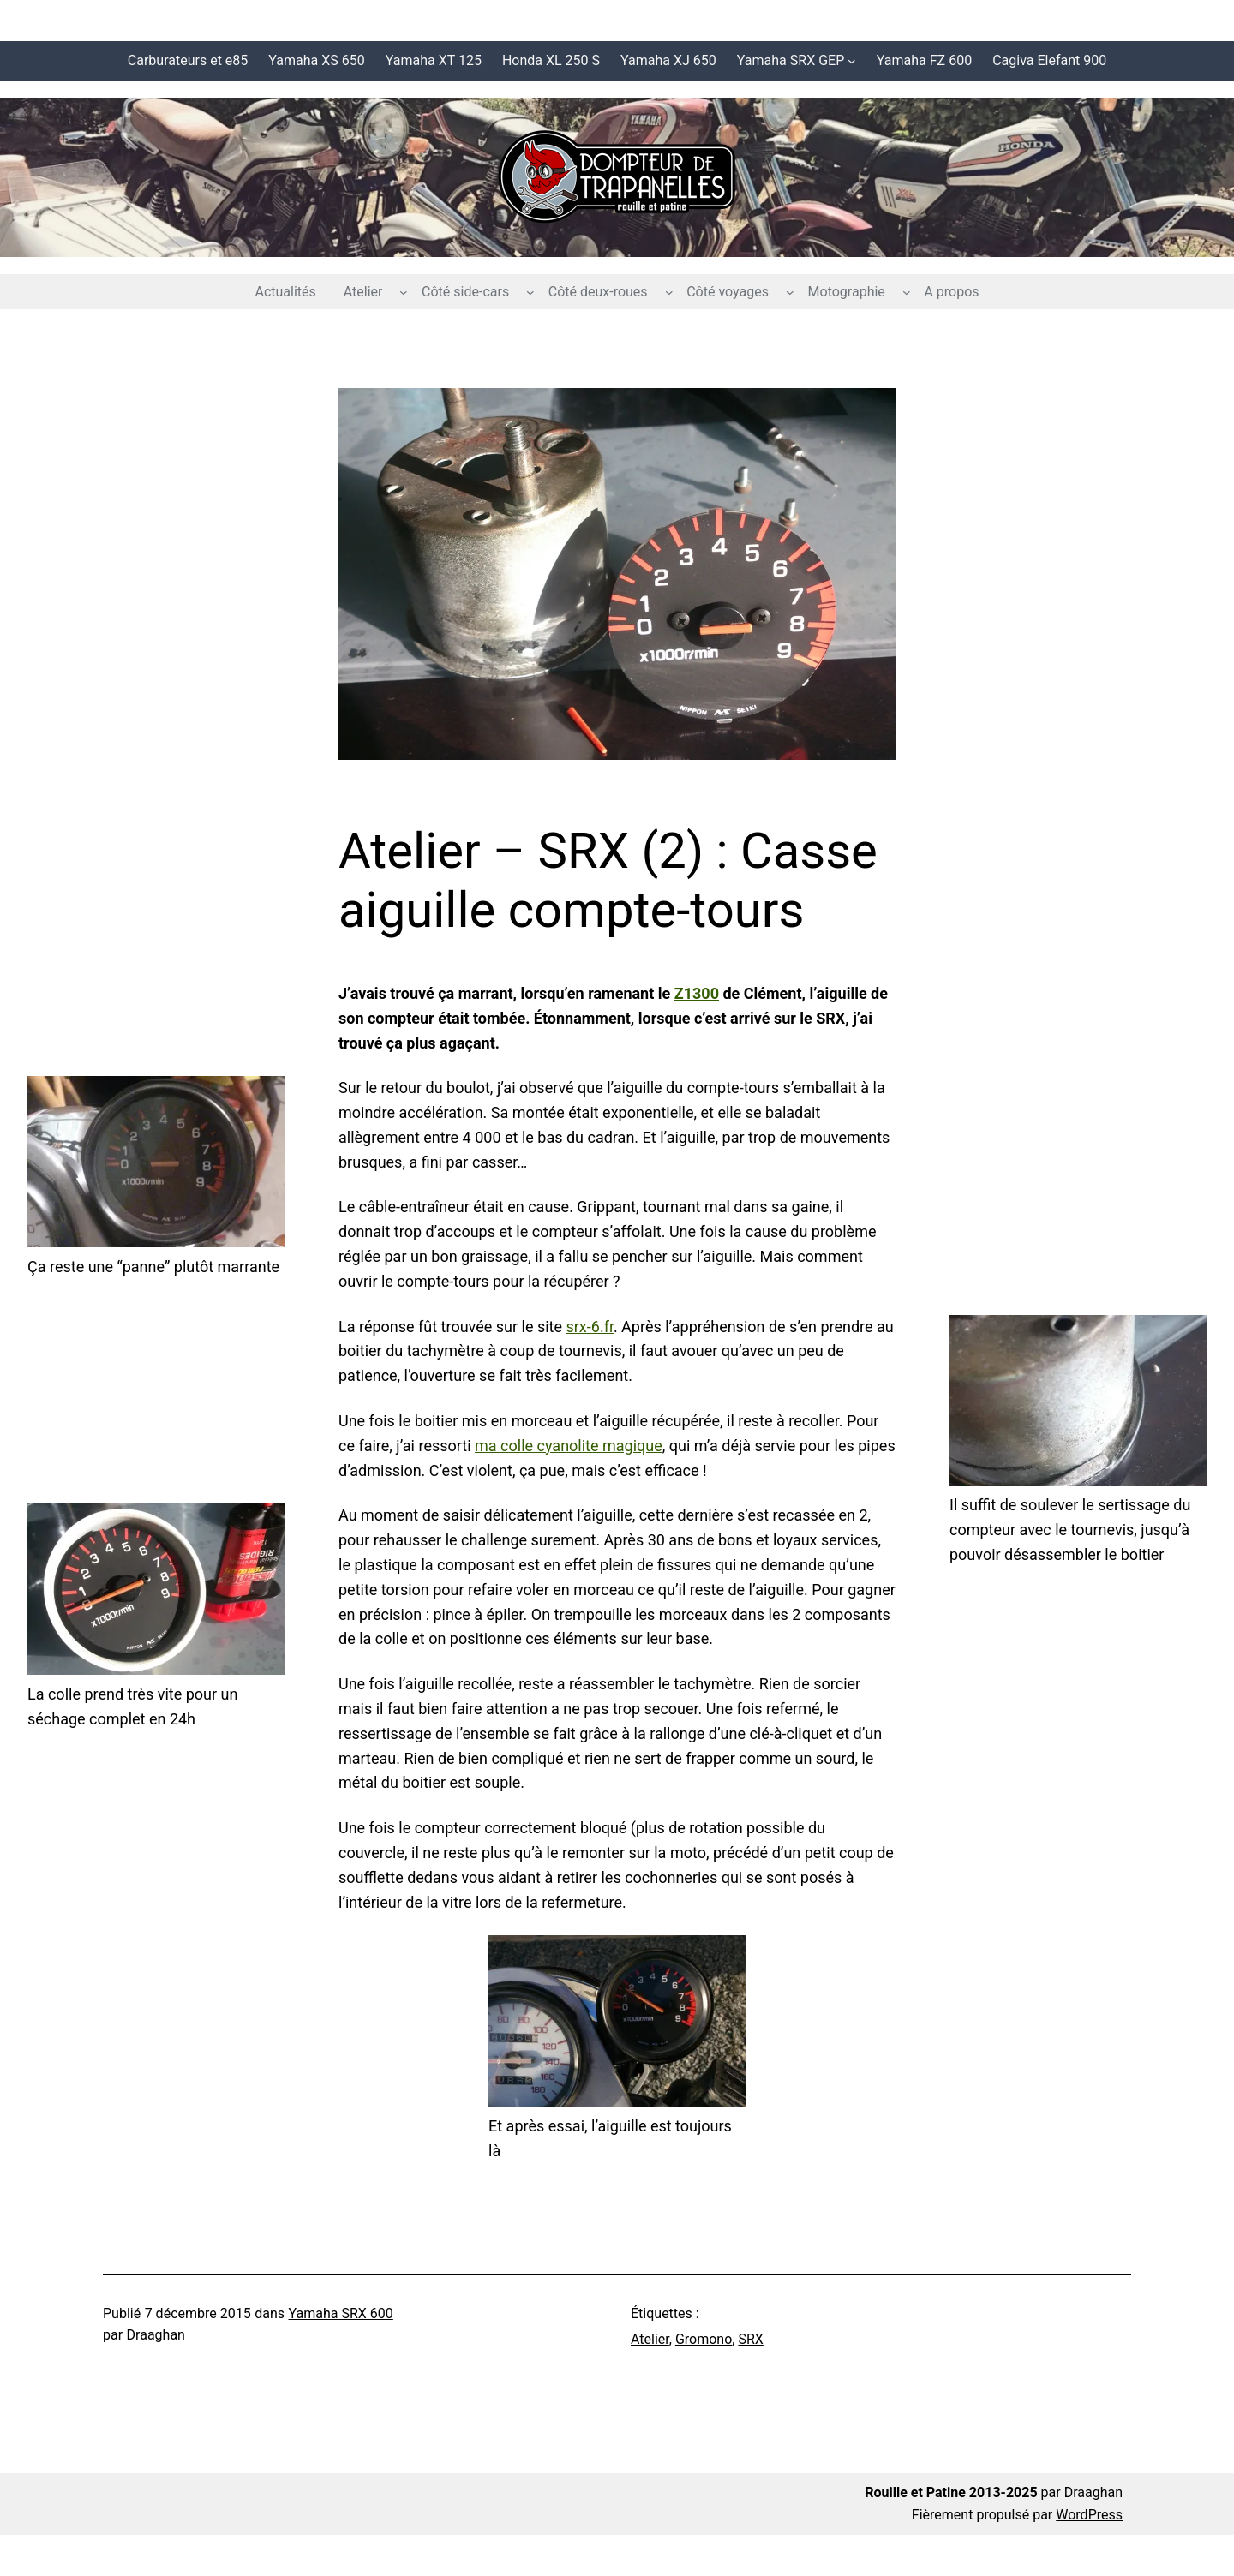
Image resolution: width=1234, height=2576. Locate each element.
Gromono (703, 2339)
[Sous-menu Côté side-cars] (530, 292)
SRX (750, 2339)
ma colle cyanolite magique (568, 1446)
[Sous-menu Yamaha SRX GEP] (852, 61)
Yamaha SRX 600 (341, 2313)
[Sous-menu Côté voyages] (790, 292)
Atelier (650, 2339)
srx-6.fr (589, 1327)
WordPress (1089, 2515)
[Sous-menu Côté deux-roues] (669, 292)
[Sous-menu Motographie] (906, 292)
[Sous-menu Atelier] (403, 292)
